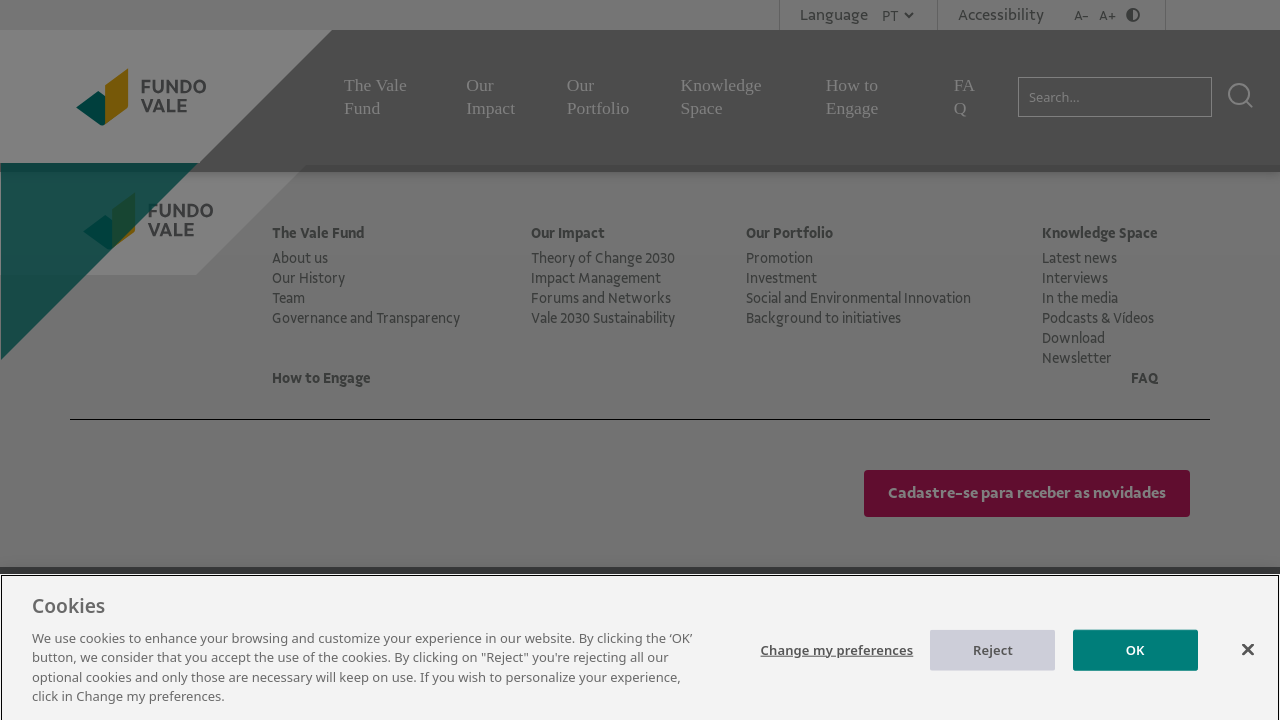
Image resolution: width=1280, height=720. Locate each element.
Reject (993, 658)
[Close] (1248, 658)
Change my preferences (837, 658)
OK (1135, 658)
